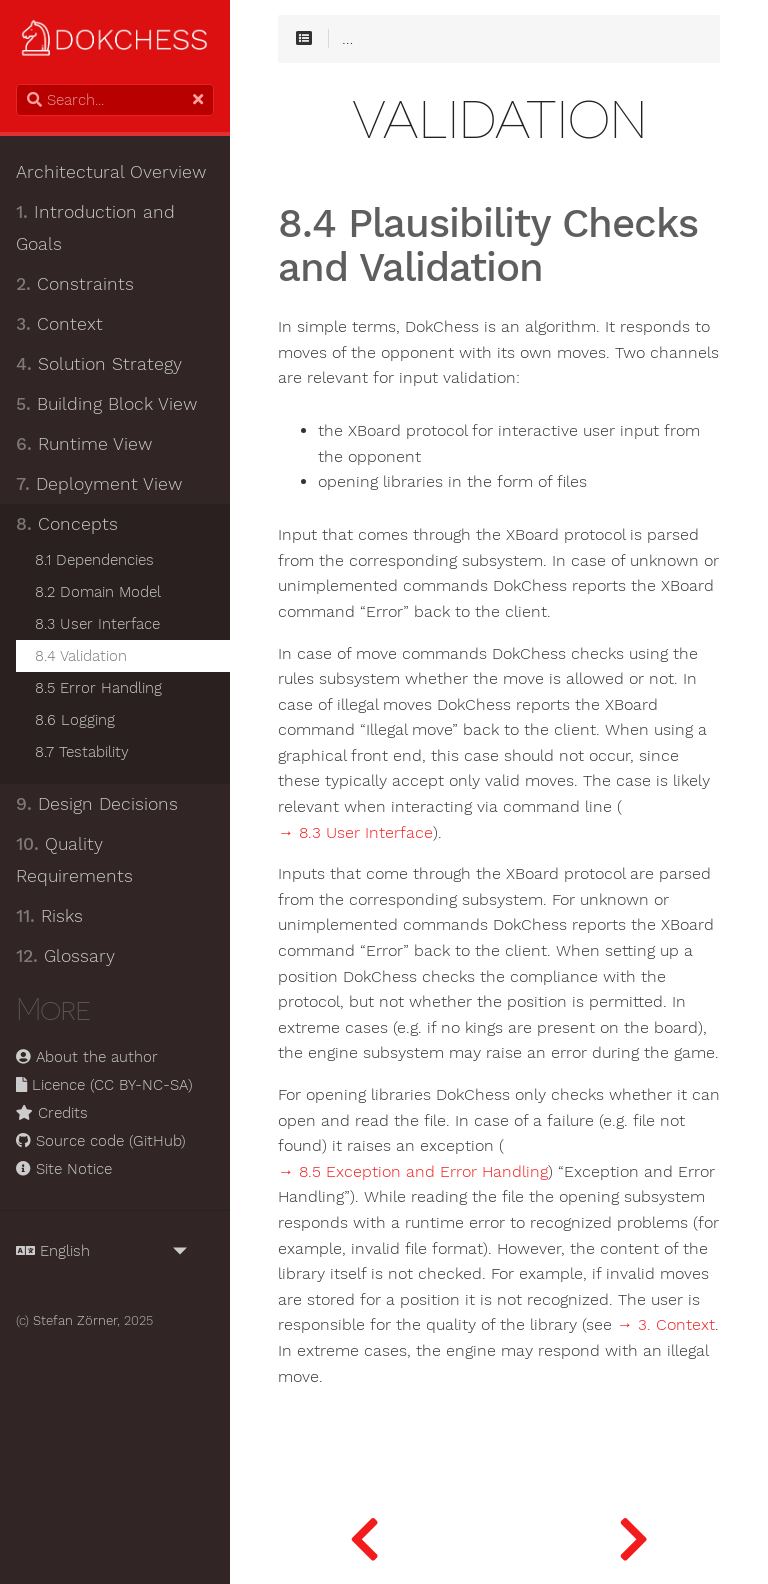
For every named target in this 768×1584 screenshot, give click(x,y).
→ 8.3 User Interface (355, 833)
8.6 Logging (75, 720)
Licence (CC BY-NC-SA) (104, 1085)
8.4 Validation (81, 656)
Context (59, 324)
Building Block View (106, 404)
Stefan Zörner (75, 1320)
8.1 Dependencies (94, 560)
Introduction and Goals (95, 228)
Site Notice (64, 1169)
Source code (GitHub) (101, 1141)
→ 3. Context (666, 1325)
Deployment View (99, 484)
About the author (87, 1057)
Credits (52, 1113)
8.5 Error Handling (98, 688)
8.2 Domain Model (98, 592)
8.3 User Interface (97, 624)
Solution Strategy (99, 364)
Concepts (67, 524)
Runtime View (84, 444)
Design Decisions (97, 804)
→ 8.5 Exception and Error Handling (413, 1172)
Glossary (65, 956)
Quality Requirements (74, 860)
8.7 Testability (82, 752)
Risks (49, 916)
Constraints (75, 284)
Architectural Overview (111, 172)
